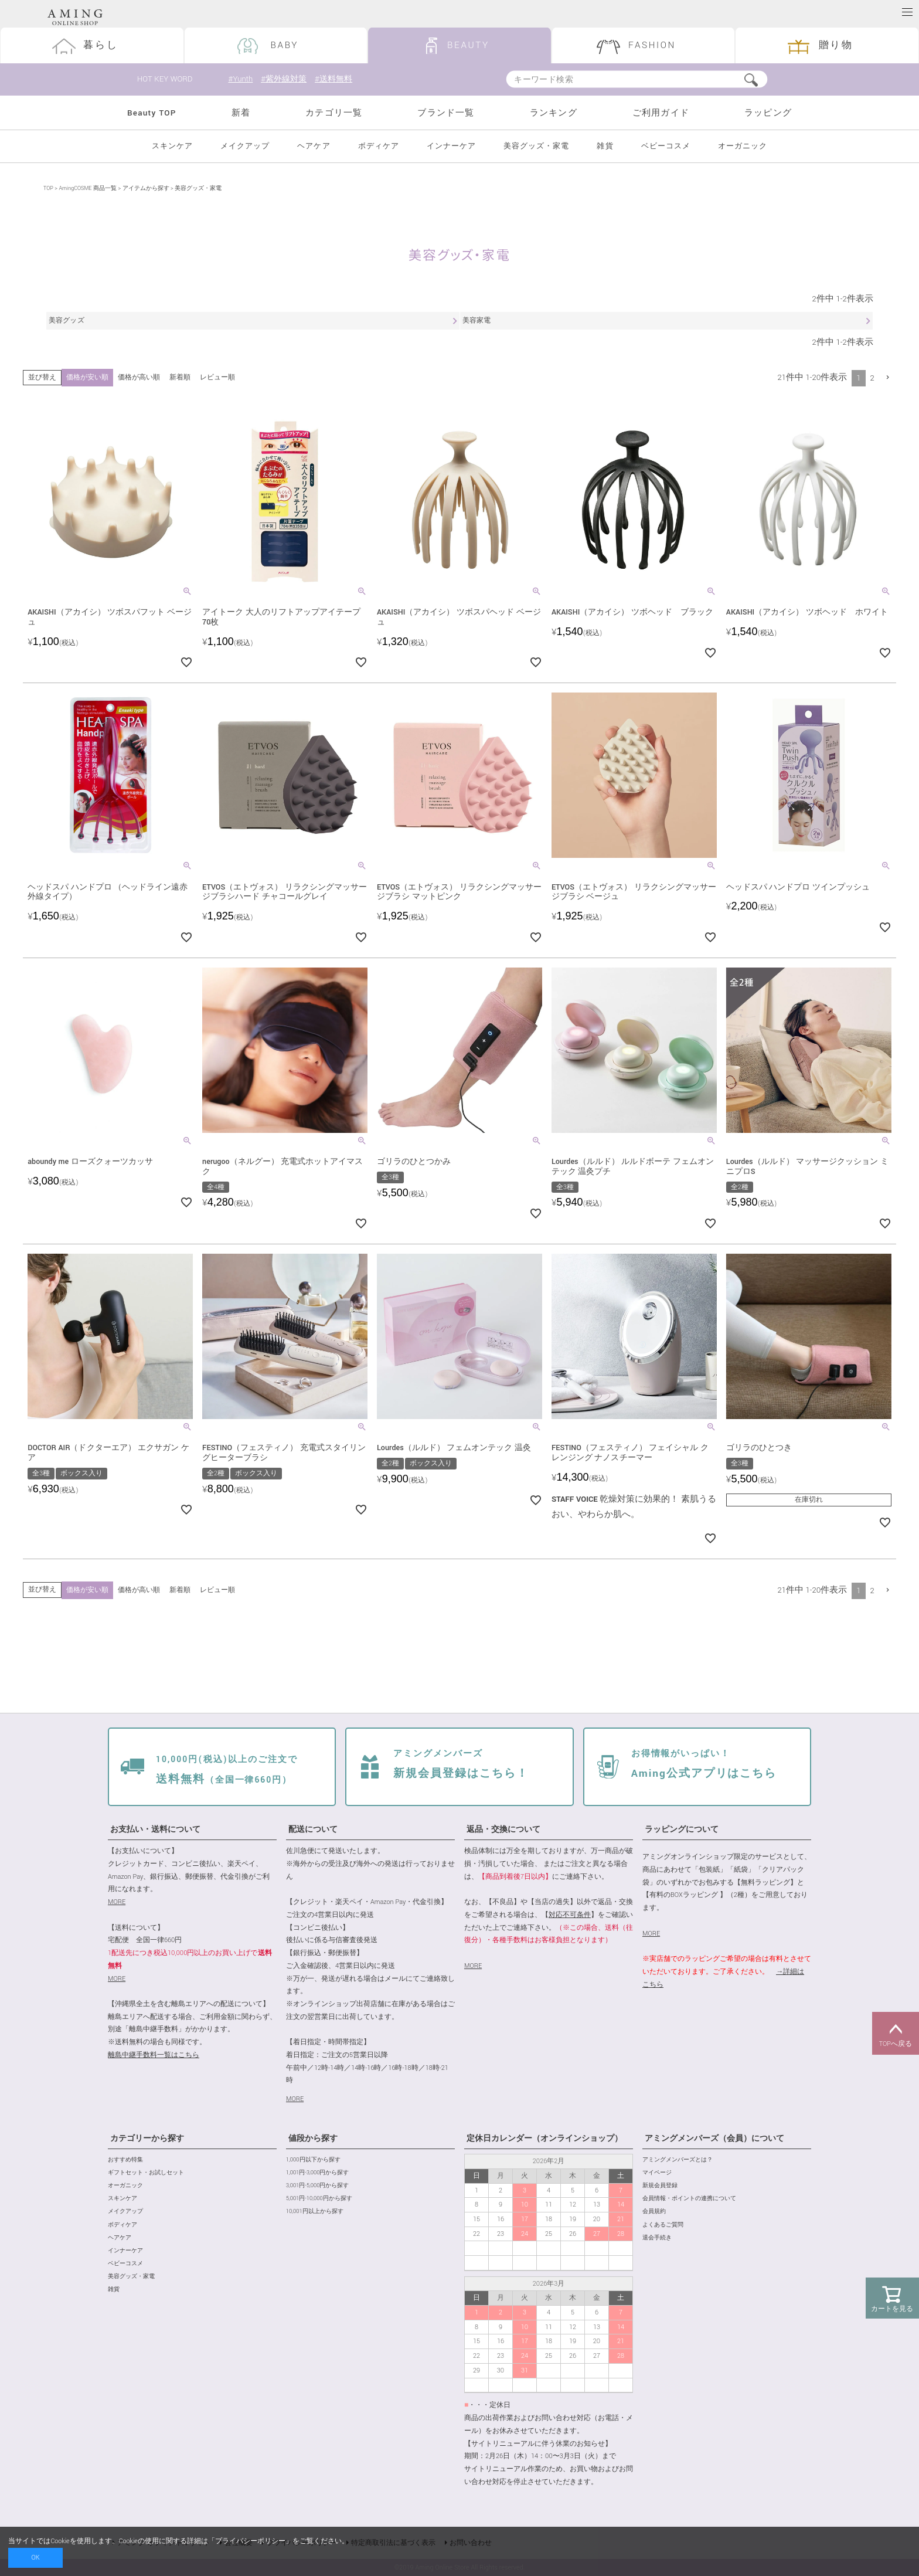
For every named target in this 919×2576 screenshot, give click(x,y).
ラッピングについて (682, 1829)
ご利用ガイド (660, 112)
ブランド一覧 (445, 112)
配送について (313, 1829)
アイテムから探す (145, 188)
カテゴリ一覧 (333, 112)
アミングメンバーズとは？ (677, 2160)
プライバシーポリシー (250, 2541)
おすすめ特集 (125, 2160)
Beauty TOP (151, 112)
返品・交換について (503, 1829)
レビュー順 (217, 377)
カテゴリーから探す (147, 2138)
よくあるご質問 (662, 2225)
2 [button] (872, 377)
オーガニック (742, 146)
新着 (241, 112)
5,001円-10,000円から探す (319, 2198)
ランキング (553, 112)
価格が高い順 (139, 377)
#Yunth (240, 78)
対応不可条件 (570, 1914)
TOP (48, 188)
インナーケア (451, 146)
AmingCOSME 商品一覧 (87, 188)
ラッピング (768, 112)
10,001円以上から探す (314, 2212)
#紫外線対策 (285, 78)
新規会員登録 (660, 2186)
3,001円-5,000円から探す (317, 2186)
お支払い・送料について (155, 1829)
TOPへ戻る (895, 2033)
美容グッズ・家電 (536, 146)
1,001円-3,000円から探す (317, 2173)
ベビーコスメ (665, 146)
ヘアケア (313, 146)
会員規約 (654, 2212)
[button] (887, 377)
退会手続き (657, 2238)
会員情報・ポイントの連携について (689, 2198)
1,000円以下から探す (313, 2160)
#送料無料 (338, 78)
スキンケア (172, 146)
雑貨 (605, 146)
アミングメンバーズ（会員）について (714, 2138)
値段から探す (313, 2138)
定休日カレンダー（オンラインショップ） (544, 2138)
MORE (116, 1902)
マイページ (657, 2173)
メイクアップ (245, 146)
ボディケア (378, 146)
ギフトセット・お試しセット (146, 2173)
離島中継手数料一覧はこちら (153, 2055)
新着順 (179, 377)
